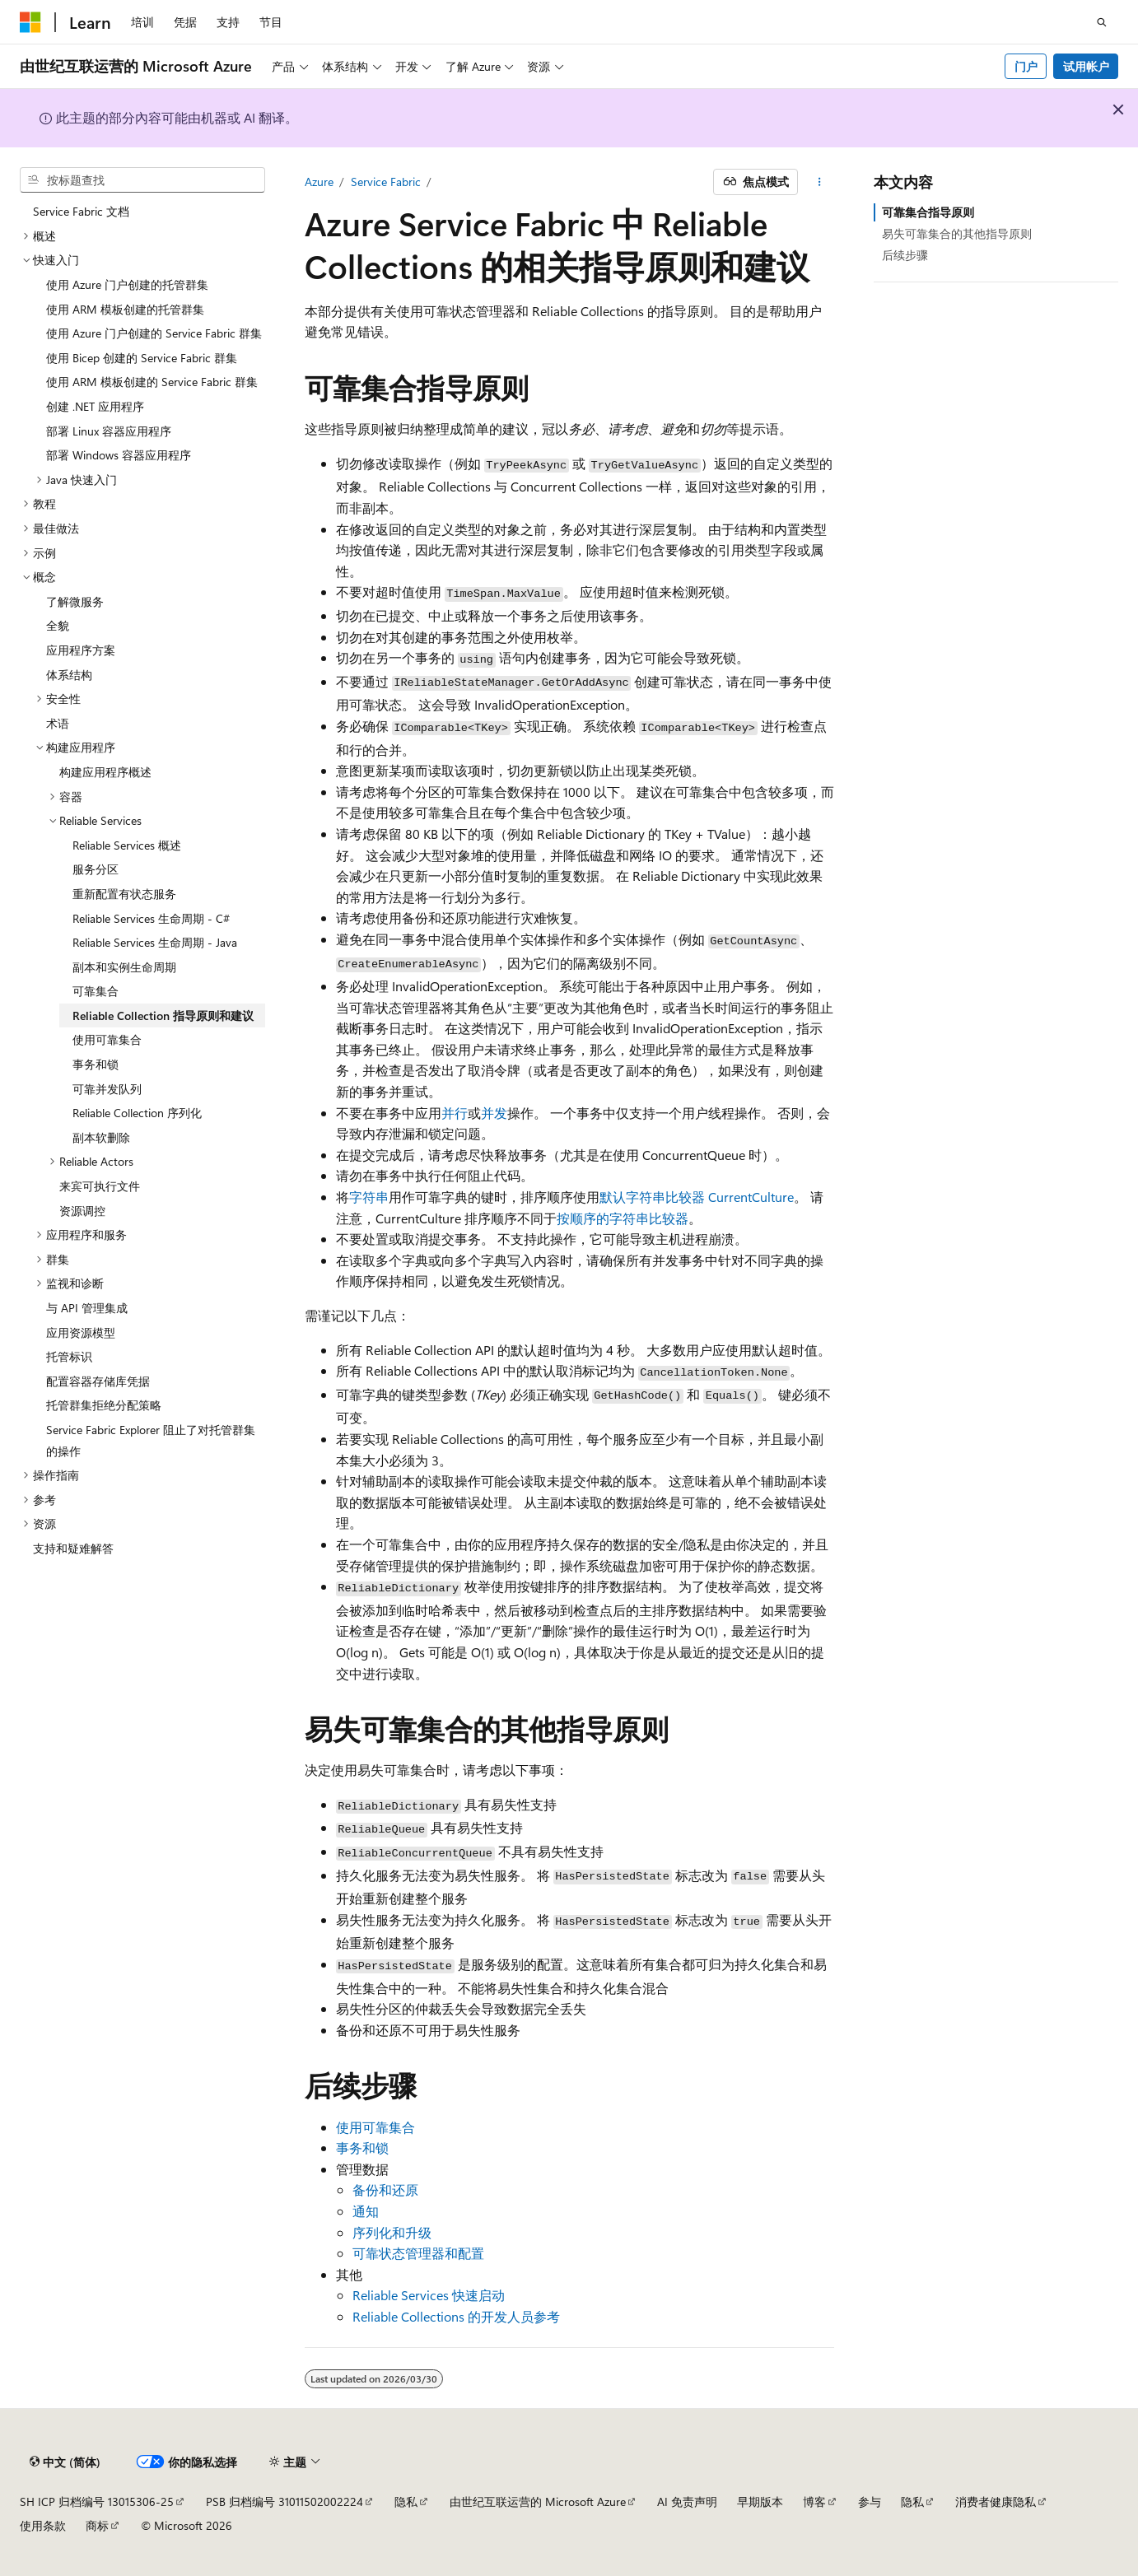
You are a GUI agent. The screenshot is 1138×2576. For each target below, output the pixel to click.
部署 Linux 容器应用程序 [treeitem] (108, 431)
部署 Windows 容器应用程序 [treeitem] (118, 455)
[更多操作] (819, 182)
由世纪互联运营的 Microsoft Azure (538, 2501)
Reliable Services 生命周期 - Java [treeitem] (154, 942)
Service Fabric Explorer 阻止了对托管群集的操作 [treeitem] (150, 1440)
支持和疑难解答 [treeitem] (73, 1548)
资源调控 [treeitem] (82, 1210)
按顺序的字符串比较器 (622, 1218)
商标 (97, 2525)
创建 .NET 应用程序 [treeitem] (95, 406)
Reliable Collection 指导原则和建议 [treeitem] (163, 1015)
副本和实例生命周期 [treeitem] (124, 967)
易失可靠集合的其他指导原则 (957, 233)
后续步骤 (905, 255)
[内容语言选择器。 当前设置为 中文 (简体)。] (65, 2461)
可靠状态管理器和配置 (418, 2253)
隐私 (405, 2501)
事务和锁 (362, 2147)
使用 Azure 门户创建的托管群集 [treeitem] (127, 284)
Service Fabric (386, 181)
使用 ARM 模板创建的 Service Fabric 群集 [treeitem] (152, 381)
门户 (1026, 66)
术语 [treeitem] (57, 723)
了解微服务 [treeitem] (75, 601)
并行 (454, 1112)
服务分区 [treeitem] (95, 869)
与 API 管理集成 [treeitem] (87, 1308)
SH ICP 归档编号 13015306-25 (97, 2501)
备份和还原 (385, 2189)
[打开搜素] (1101, 22)
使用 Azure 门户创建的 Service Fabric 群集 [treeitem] (154, 333)
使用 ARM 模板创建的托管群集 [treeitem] (125, 309)
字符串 (369, 1196)
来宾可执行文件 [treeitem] (99, 1186)
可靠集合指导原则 (928, 212)
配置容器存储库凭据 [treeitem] (98, 1381)
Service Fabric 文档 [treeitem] (81, 211)
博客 (814, 2501)
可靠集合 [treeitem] (95, 991)
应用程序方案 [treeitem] (80, 650)
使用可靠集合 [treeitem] (107, 1039)
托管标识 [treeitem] (69, 1356)
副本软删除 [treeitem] (101, 1137)
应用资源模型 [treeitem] (80, 1332)
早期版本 (760, 2501)
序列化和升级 (391, 2232)
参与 (869, 2501)
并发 (494, 1112)
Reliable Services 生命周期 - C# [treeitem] (151, 918)
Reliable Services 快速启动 (428, 2294)
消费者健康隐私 (995, 2501)
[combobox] (142, 180)
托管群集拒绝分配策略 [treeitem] (103, 1405)
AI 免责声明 (687, 2501)
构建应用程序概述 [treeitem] (105, 772)
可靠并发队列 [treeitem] (107, 1089)
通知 (365, 2211)
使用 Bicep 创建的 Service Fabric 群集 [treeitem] (141, 358)
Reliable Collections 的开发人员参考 (456, 2316)
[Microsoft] (30, 22)
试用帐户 (1086, 66)
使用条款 (43, 2525)
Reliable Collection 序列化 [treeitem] (137, 1112)
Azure (319, 181)
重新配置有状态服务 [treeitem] (124, 893)
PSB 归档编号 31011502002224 (284, 2501)
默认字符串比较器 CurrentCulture (696, 1196)
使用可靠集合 (375, 2127)
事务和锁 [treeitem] (95, 1064)
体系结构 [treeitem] (69, 674)
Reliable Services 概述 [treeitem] (126, 845)
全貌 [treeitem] (57, 625)
